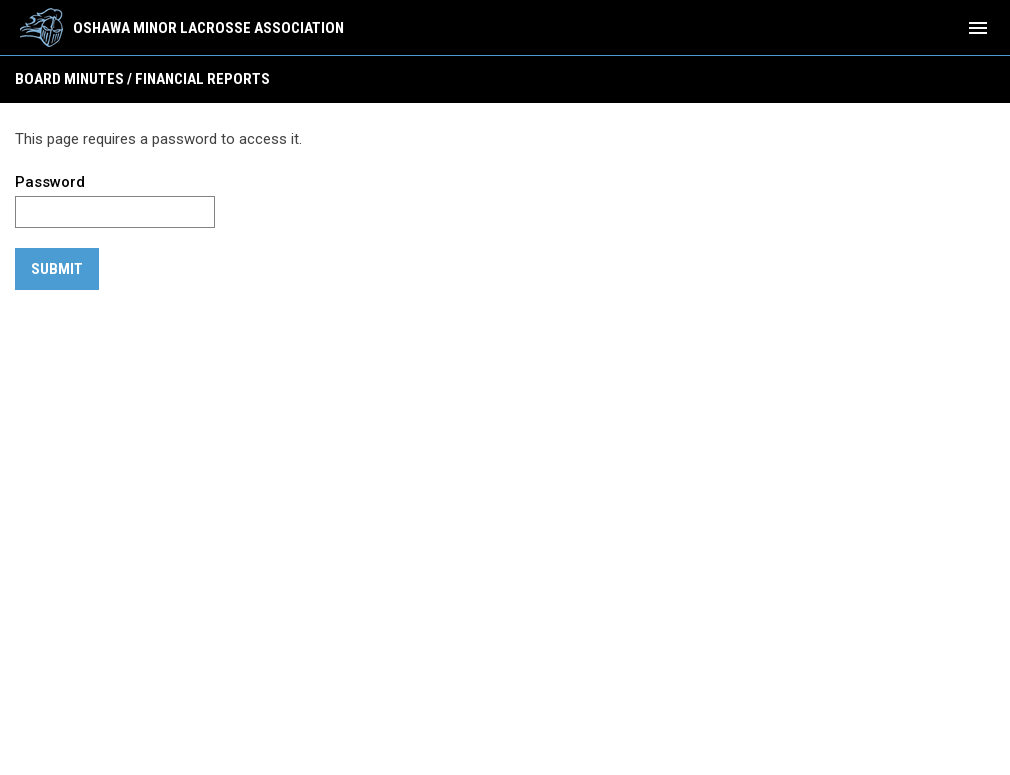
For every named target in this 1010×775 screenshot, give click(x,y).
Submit (57, 269)
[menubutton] (978, 28)
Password (50, 182)
